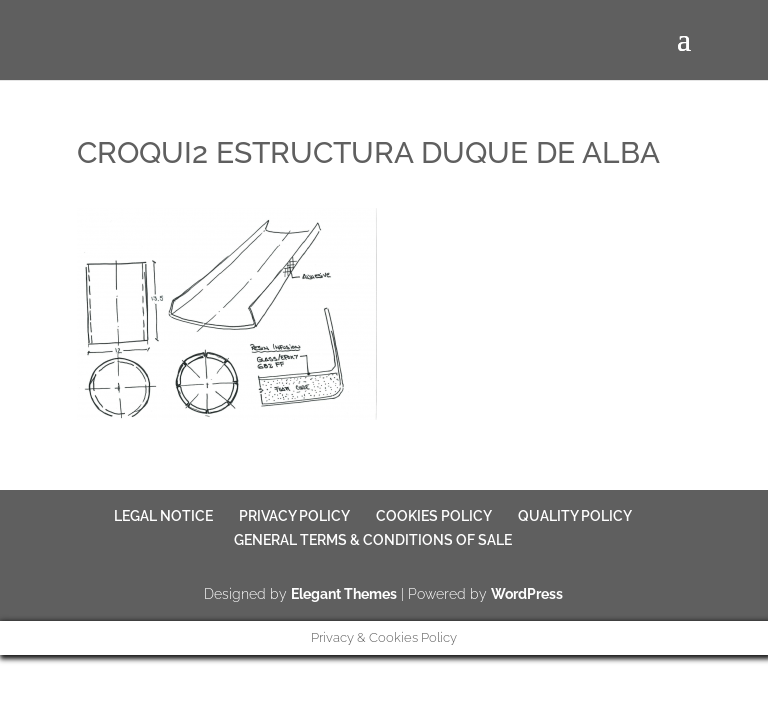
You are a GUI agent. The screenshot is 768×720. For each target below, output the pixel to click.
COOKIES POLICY (434, 516)
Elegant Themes (344, 594)
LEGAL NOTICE (163, 516)
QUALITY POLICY (575, 516)
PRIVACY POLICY (294, 516)
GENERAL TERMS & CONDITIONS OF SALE (373, 540)
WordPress (527, 594)
